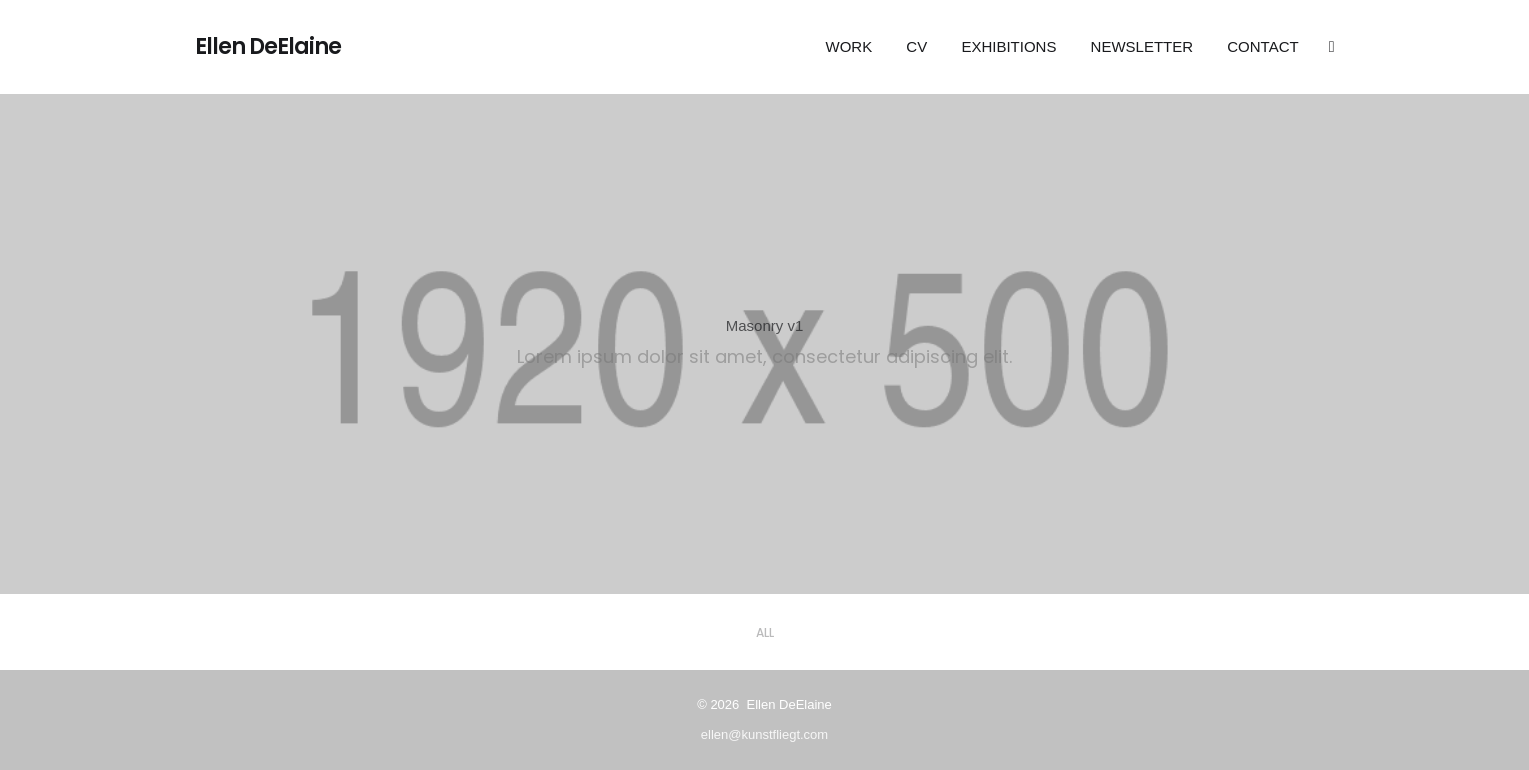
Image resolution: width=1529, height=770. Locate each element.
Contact (1262, 46)
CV (916, 46)
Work (849, 46)
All (765, 632)
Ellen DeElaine (268, 47)
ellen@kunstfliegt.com (764, 734)
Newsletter (1142, 46)
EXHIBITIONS (1008, 46)
